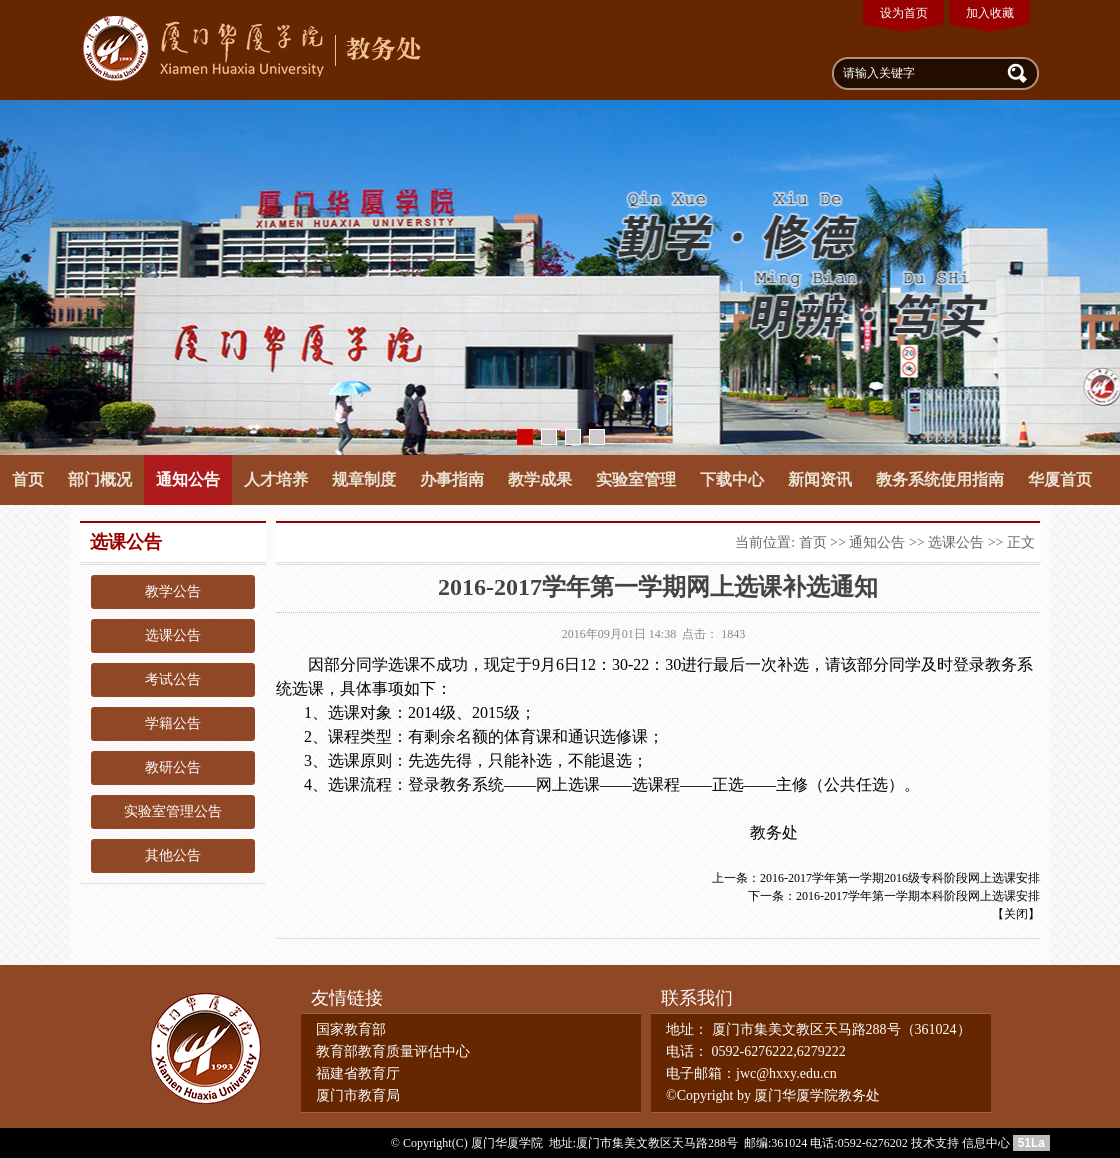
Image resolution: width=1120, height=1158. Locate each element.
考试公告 (173, 679)
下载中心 (732, 479)
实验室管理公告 (173, 811)
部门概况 (100, 479)
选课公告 (173, 635)
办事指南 (452, 479)
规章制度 (364, 479)
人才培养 (276, 479)
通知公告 (188, 479)
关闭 (1016, 914)
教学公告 (173, 591)
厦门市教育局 (358, 1095)
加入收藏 (990, 13)
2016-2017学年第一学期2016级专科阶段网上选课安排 (900, 878)
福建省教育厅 (358, 1073)
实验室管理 (636, 479)
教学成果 (540, 479)
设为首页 (904, 13)
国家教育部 (351, 1029)
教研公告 (173, 767)
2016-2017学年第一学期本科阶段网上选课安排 (918, 896)
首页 (28, 479)
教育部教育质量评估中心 (393, 1051)
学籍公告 (173, 723)
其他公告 (173, 855)
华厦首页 (1060, 479)
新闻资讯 (820, 479)
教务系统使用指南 (940, 479)
